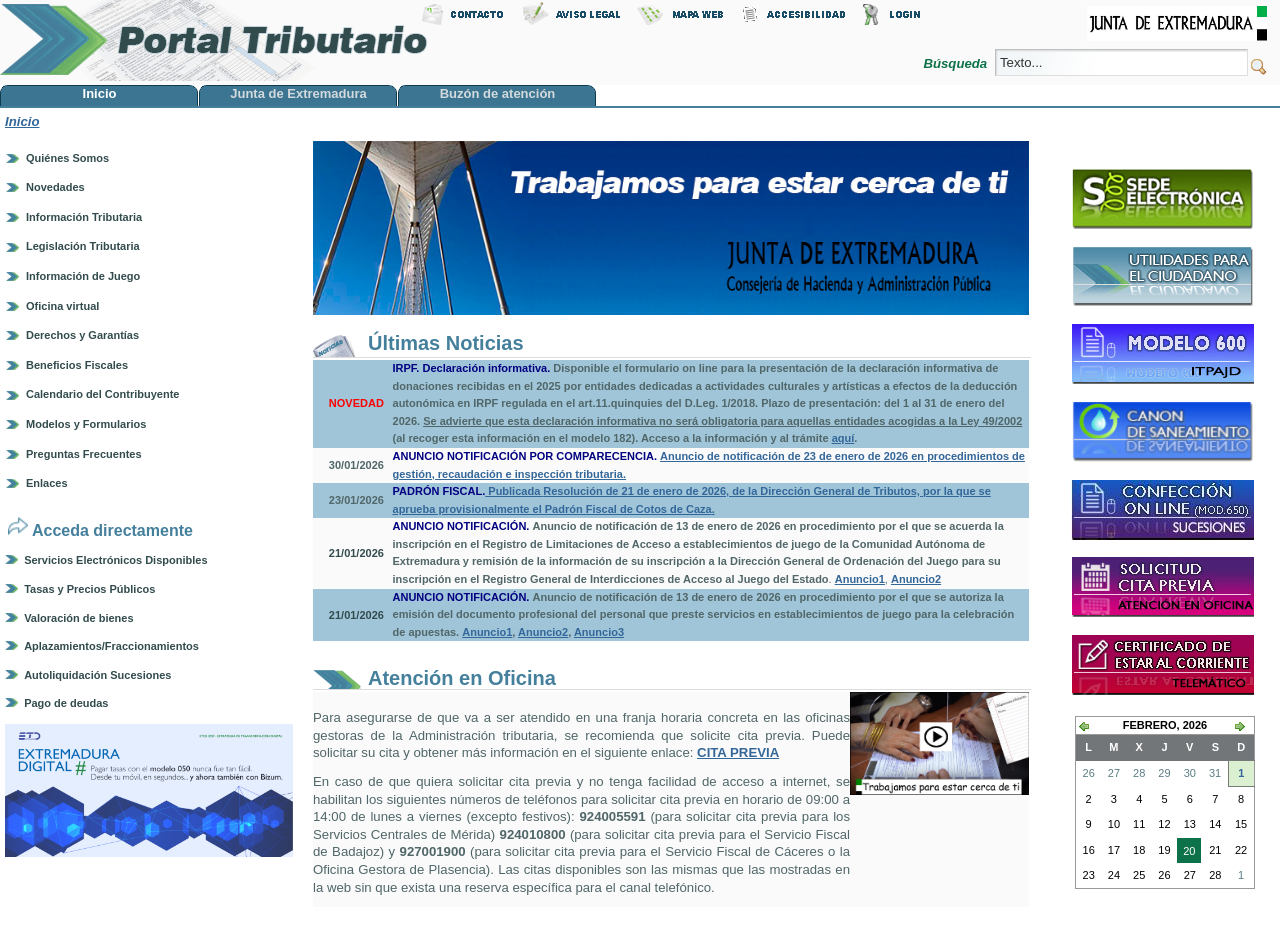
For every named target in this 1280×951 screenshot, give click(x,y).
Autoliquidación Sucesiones (97, 675)
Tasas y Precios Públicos (89, 589)
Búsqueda (956, 63)
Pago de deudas (66, 703)
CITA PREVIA (738, 752)
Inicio (22, 121)
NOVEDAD (356, 403)
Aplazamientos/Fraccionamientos (111, 646)
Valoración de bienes (78, 618)
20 (1186, 853)
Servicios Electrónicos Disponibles (115, 560)
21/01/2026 (356, 553)
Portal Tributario (214, 40)
